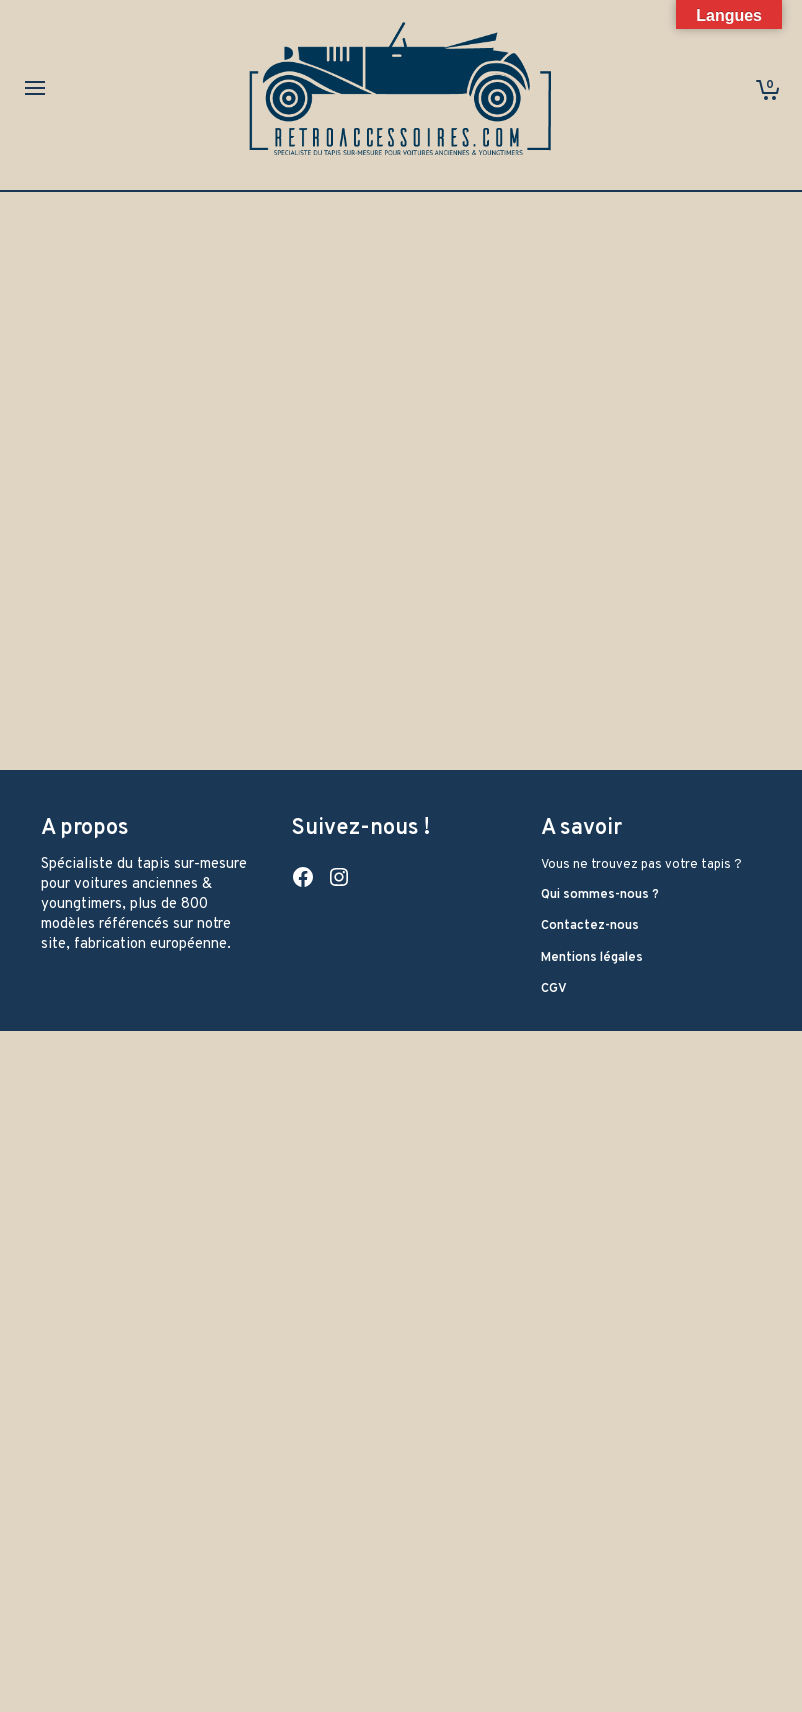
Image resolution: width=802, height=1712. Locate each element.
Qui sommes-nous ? (600, 895)
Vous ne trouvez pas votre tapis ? (641, 865)
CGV (554, 989)
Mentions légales (592, 958)
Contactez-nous (590, 926)
